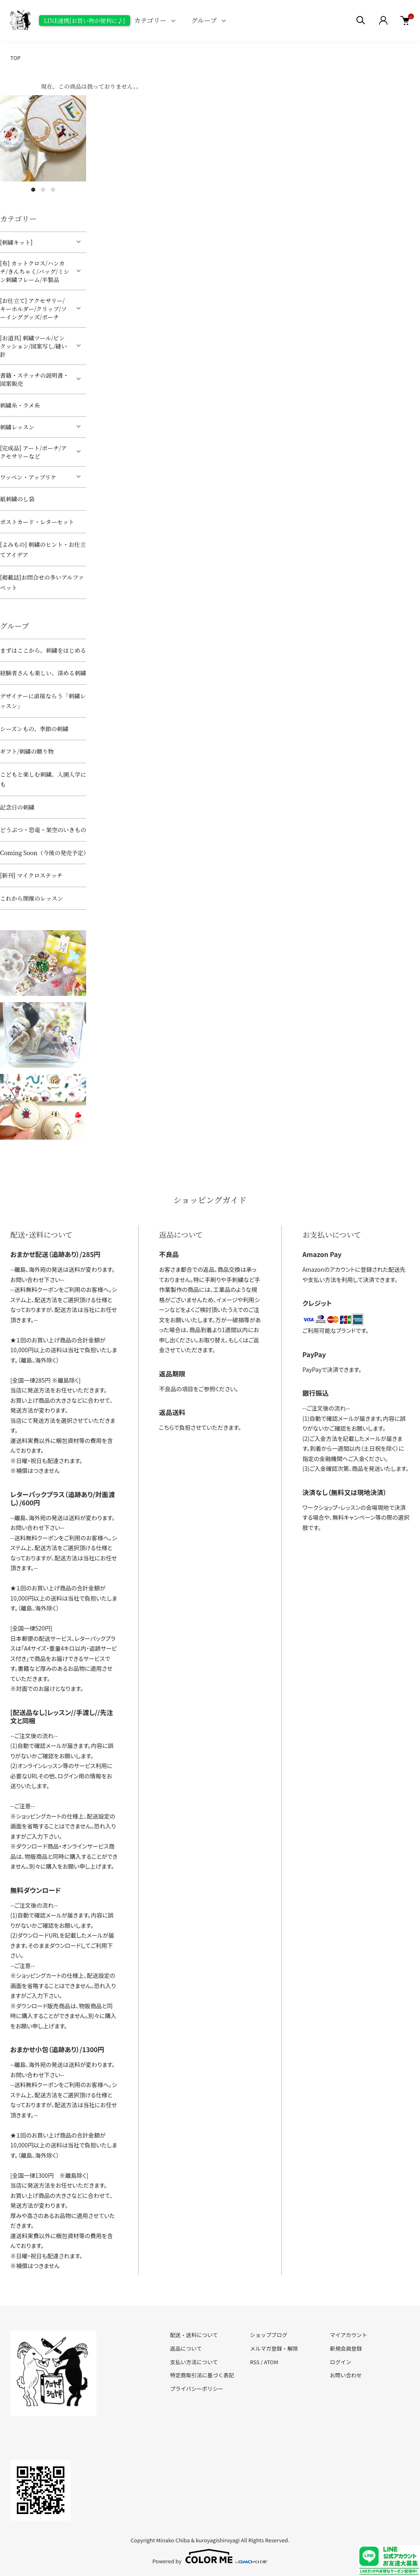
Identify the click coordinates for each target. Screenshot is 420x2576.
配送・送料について (194, 2335)
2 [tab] (43, 190)
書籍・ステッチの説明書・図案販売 (34, 379)
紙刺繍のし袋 (17, 499)
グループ (204, 20)
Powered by (210, 2556)
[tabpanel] (43, 138)
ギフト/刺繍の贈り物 (27, 751)
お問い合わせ (346, 2375)
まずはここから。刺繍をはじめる (43, 650)
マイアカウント (348, 2335)
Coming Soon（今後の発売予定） (43, 853)
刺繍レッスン (17, 427)
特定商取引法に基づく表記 (202, 2375)
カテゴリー (150, 20)
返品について (186, 2348)
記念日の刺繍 (17, 807)
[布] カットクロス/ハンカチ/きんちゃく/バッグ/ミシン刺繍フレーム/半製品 (34, 271)
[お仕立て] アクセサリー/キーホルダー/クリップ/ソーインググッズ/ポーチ (33, 308)
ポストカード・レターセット (37, 522)
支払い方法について (194, 2362)
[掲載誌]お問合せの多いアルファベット (42, 582)
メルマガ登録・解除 (274, 2348)
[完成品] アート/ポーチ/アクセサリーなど (33, 452)
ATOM (271, 2362)
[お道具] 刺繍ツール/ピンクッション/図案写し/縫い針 (33, 346)
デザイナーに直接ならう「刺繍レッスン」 (43, 701)
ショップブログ (268, 2335)
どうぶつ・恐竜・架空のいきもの (43, 830)
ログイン (340, 2362)
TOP (15, 58)
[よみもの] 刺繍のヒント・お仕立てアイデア (43, 549)
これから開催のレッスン (31, 898)
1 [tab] (33, 190)
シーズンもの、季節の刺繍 (34, 729)
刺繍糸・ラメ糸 (20, 405)
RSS (254, 2362)
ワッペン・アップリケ (28, 477)
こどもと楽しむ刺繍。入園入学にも (43, 779)
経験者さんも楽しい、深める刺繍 (43, 673)
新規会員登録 (346, 2348)
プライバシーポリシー (197, 2388)
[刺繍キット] (16, 242)
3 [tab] (53, 190)
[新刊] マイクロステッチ (31, 875)
